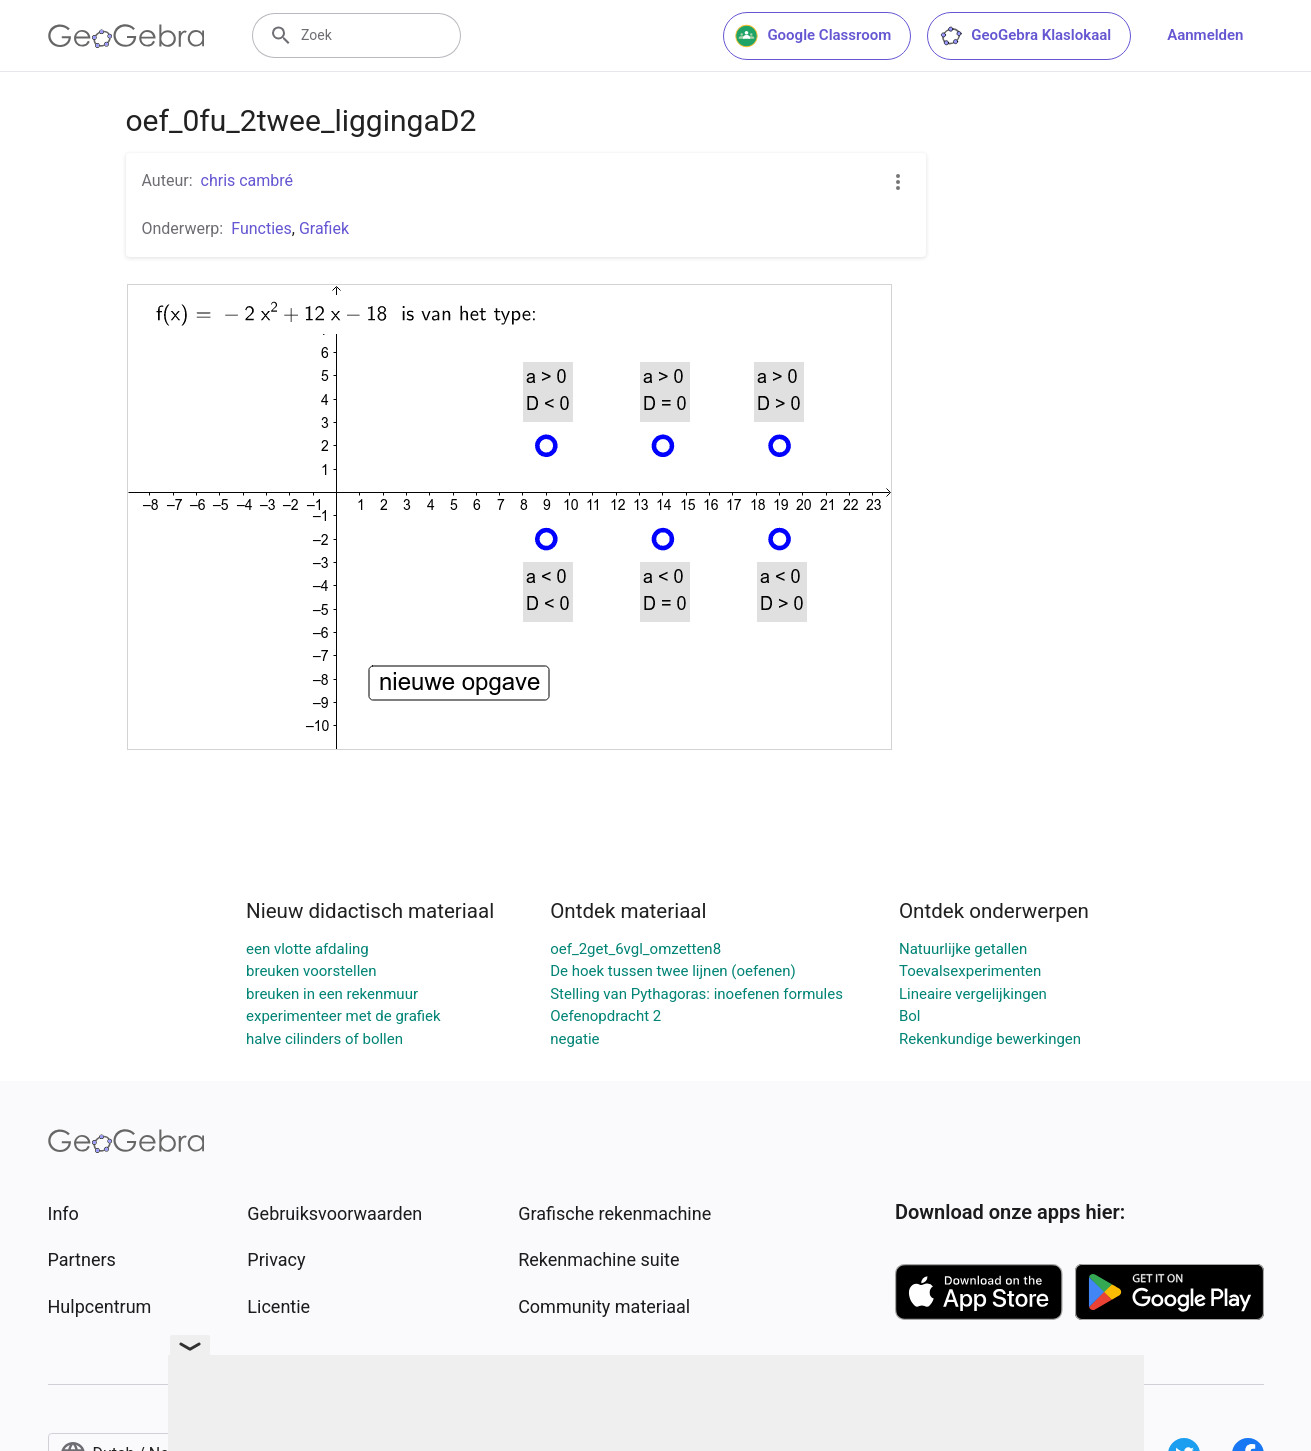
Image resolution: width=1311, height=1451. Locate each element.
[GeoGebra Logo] (126, 36)
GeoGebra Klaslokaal (1025, 36)
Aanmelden (1205, 35)
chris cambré (247, 180)
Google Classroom (813, 36)
